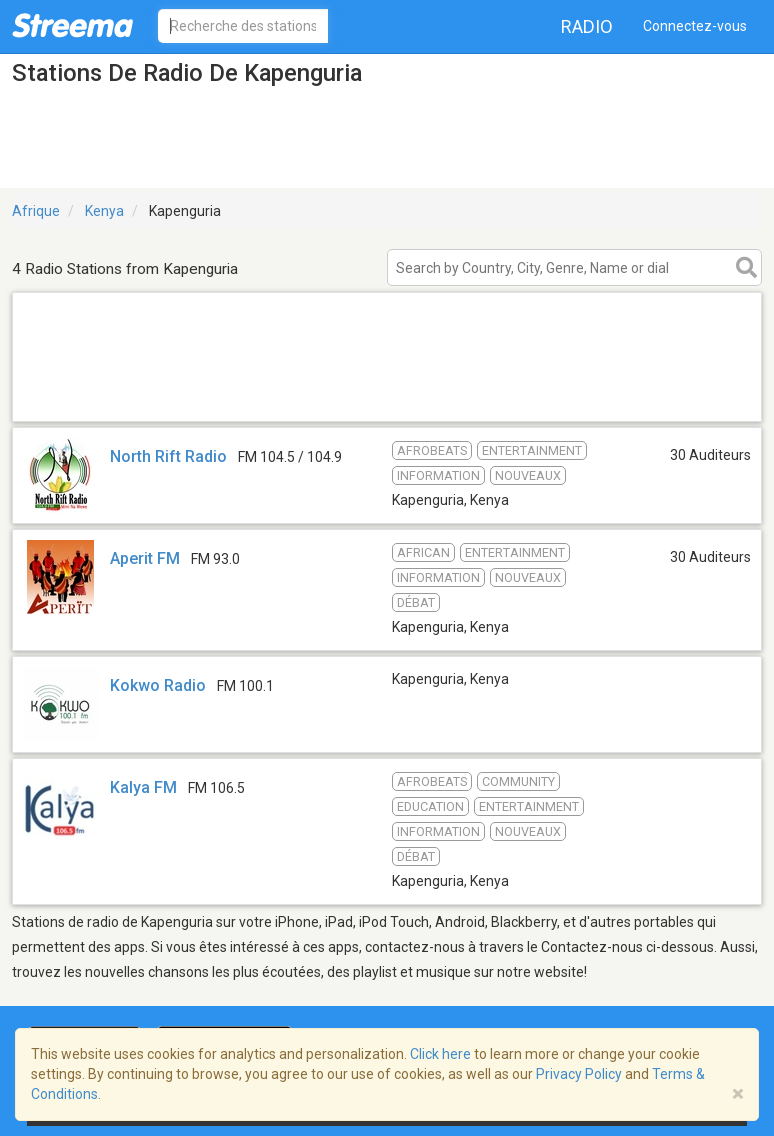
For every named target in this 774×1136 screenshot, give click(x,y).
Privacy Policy (579, 1074)
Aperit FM (145, 558)
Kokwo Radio (158, 685)
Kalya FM (143, 787)
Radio (587, 26)
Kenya (104, 211)
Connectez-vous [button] (695, 26)
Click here (440, 1054)
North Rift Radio (168, 456)
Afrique (36, 211)
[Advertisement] (387, 395)
